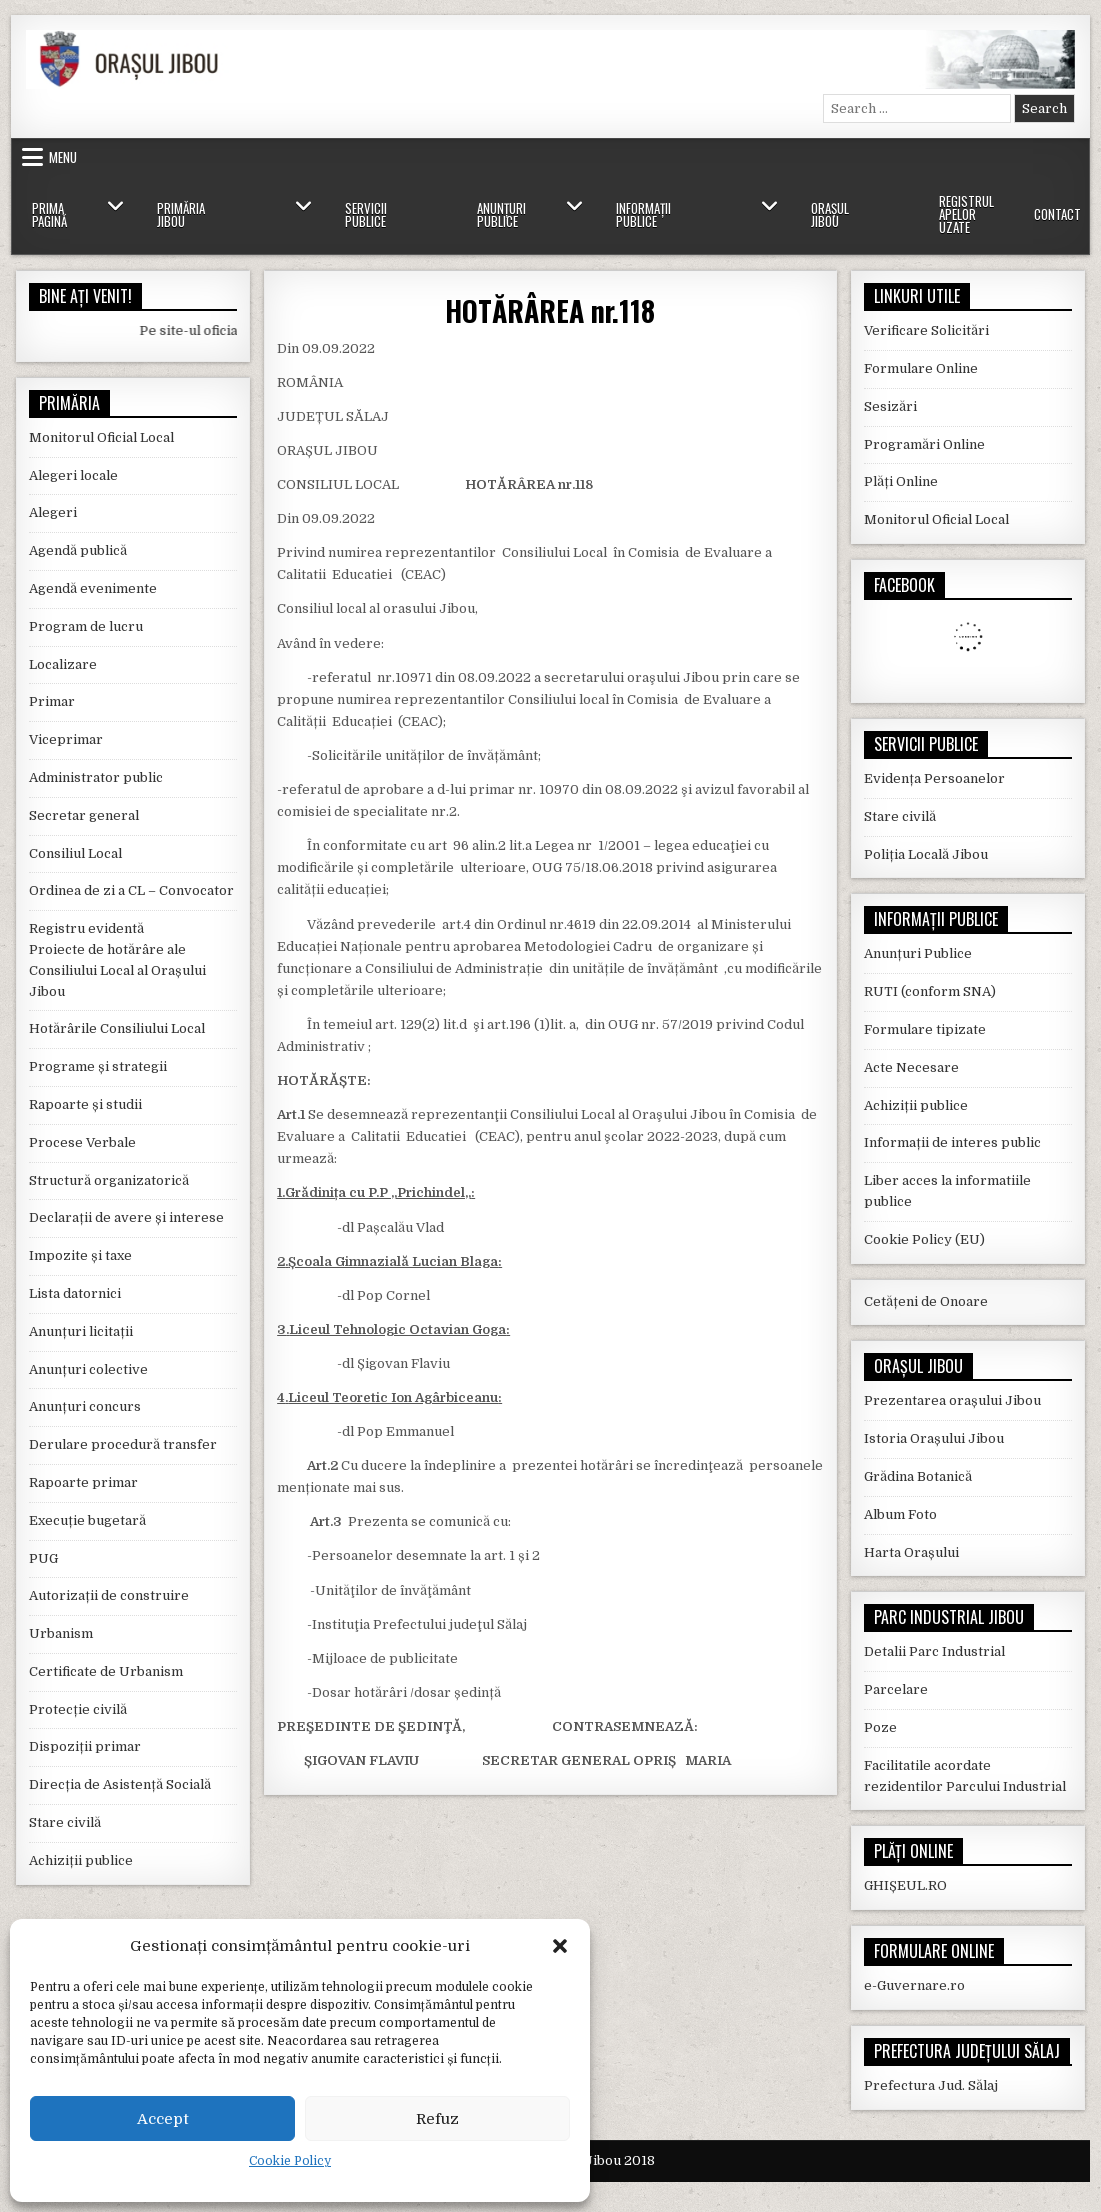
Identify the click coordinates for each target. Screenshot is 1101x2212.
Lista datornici (75, 1293)
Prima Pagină (49, 214)
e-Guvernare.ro (914, 1985)
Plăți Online (901, 481)
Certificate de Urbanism (106, 1671)
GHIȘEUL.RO (905, 1885)
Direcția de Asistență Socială (120, 1784)
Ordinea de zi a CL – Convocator (131, 890)
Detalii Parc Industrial (934, 1651)
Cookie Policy (290, 2161)
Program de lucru (86, 626)
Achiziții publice (81, 1860)
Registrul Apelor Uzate (966, 214)
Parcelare (896, 1689)
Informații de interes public (952, 1142)
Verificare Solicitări (926, 330)
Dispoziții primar (85, 1746)
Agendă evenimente (93, 588)
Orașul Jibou (830, 214)
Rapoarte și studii (85, 1104)
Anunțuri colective (88, 1369)
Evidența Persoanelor (934, 778)
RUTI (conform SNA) (930, 991)
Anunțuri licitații (81, 1331)
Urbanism (61, 1633)
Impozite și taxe (80, 1255)
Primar (52, 701)
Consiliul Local (75, 853)
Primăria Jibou (181, 214)
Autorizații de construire (109, 1595)
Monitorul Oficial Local (101, 437)
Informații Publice (643, 214)
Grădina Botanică (918, 1476)
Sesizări (890, 406)
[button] (560, 1946)
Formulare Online (921, 368)
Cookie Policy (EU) (924, 1239)
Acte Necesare (911, 1067)
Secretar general (84, 815)
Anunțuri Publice (501, 214)
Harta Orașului (911, 1552)
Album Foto (900, 1514)
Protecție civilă (78, 1709)
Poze (880, 1727)
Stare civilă (65, 1822)
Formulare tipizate (925, 1029)
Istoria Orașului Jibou (934, 1438)
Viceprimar (66, 739)
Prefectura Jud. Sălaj (931, 2085)
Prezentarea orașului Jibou (952, 1400)
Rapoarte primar (83, 1482)
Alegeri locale (73, 475)
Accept (163, 2119)
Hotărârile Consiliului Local (117, 1028)
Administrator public (96, 777)
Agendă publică (78, 550)
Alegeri (53, 512)
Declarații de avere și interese (126, 1217)
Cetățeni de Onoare (926, 1301)
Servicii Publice (366, 214)
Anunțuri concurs (85, 1406)
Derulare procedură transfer (123, 1444)
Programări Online (924, 444)
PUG (43, 1558)
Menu (63, 157)
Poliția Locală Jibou (926, 854)
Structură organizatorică (109, 1180)
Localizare (63, 664)
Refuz (437, 2119)
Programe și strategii (98, 1066)
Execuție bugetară (87, 1520)
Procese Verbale (82, 1142)
